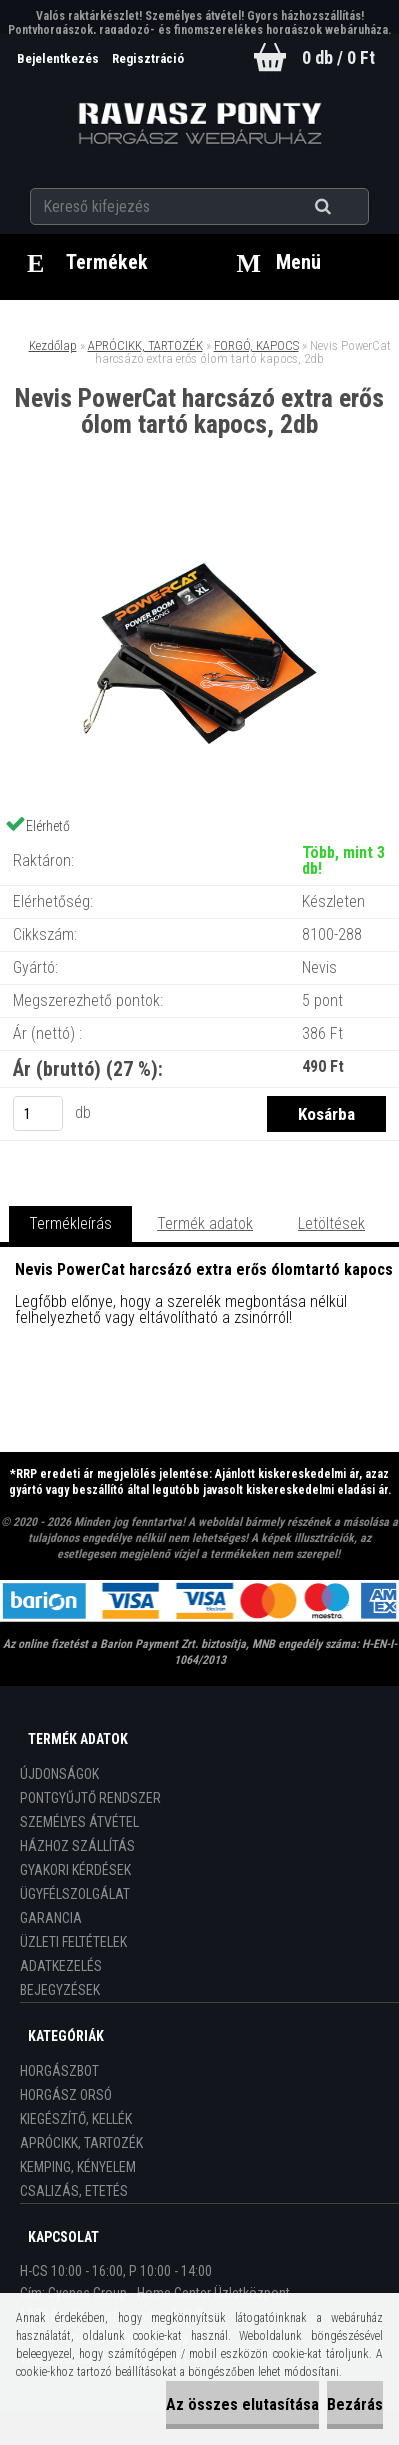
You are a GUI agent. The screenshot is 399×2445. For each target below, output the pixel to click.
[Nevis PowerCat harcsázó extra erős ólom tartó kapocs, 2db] (200, 520)
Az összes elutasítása (242, 2404)
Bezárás (355, 2404)
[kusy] (38, 1113)
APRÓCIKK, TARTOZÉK (145, 345)
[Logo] (199, 124)
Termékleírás (70, 1223)
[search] (347, 207)
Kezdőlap (53, 345)
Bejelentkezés (59, 58)
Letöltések (331, 1223)
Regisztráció (148, 58)
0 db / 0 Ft (338, 57)
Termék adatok (205, 1223)
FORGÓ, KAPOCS (256, 345)
